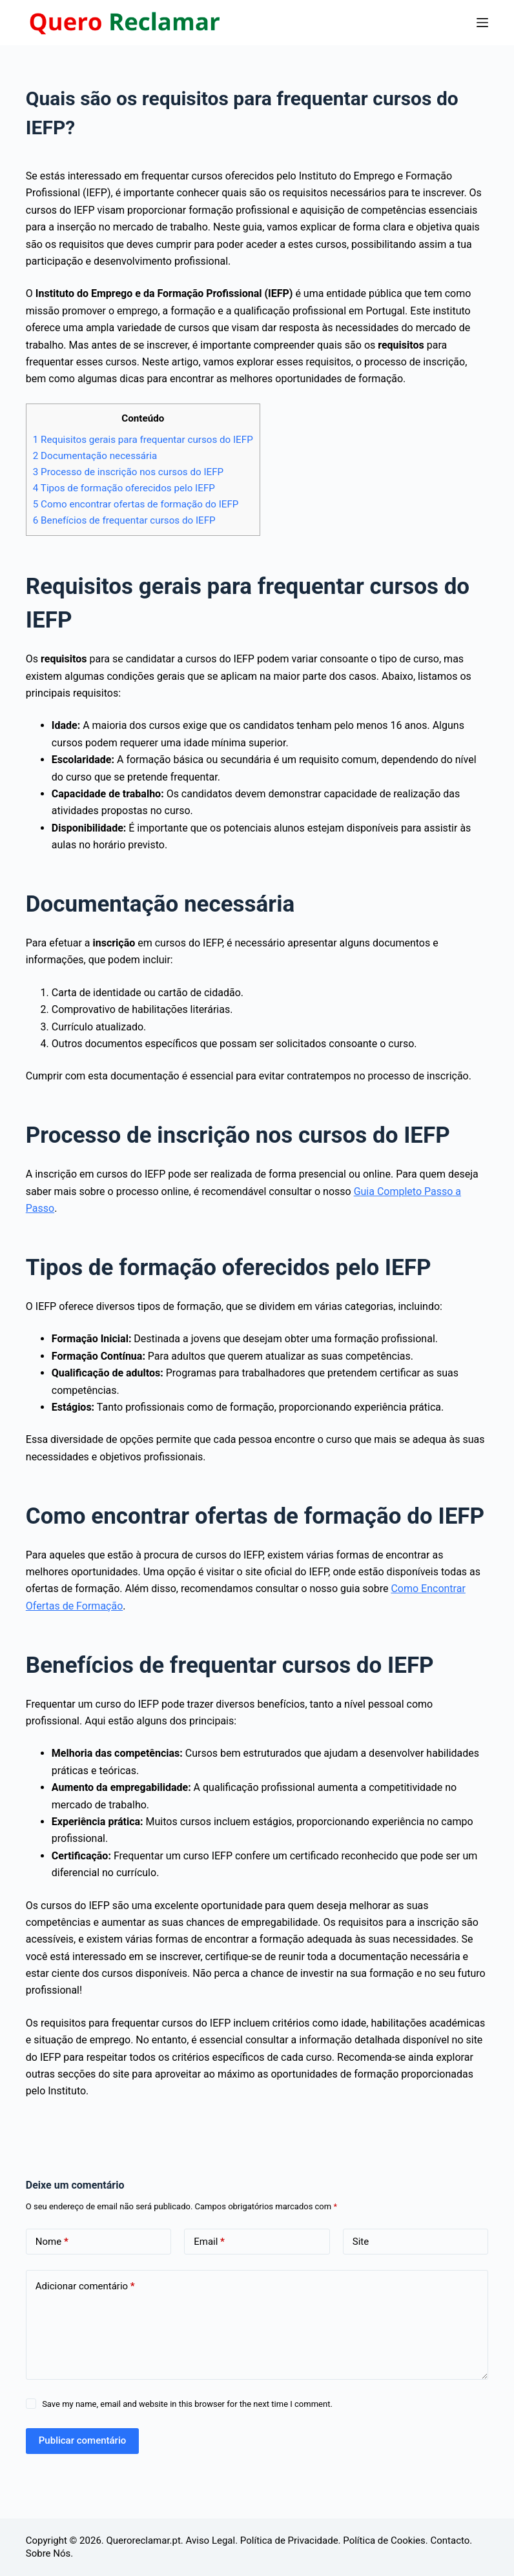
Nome (52, 2242)
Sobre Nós (48, 2553)
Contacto (450, 2540)
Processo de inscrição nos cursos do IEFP (128, 472)
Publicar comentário (82, 2440)
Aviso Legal (211, 2540)
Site (361, 2241)
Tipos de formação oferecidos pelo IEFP (124, 488)
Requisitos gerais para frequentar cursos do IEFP (143, 439)
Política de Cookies (384, 2540)
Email (209, 2242)
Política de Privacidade (289, 2540)
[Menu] (482, 22)
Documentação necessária (95, 456)
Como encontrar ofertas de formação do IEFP (136, 504)
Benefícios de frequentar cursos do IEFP (124, 520)
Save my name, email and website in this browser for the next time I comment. (187, 2404)
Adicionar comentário (85, 2286)
